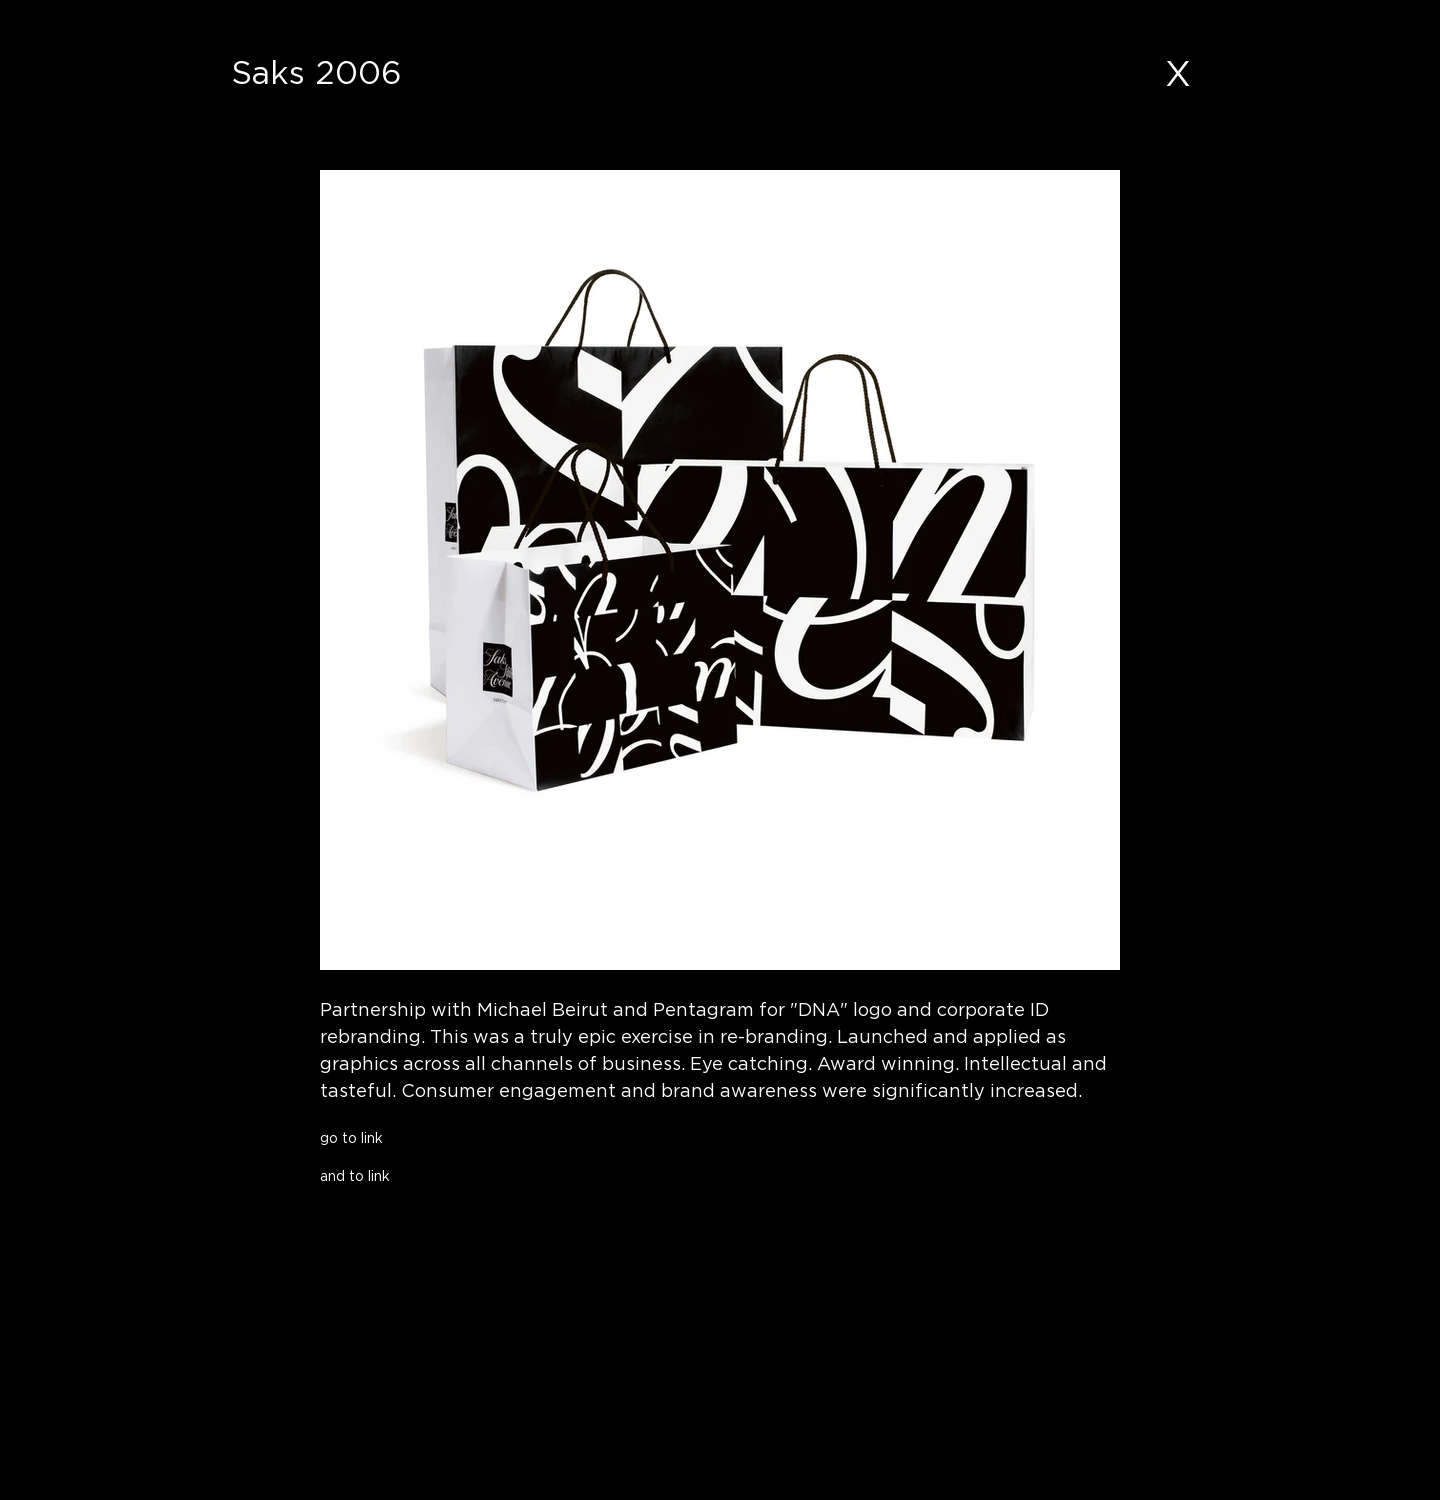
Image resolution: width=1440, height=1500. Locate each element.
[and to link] (475, 1175)
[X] (1178, 73)
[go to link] (475, 1137)
